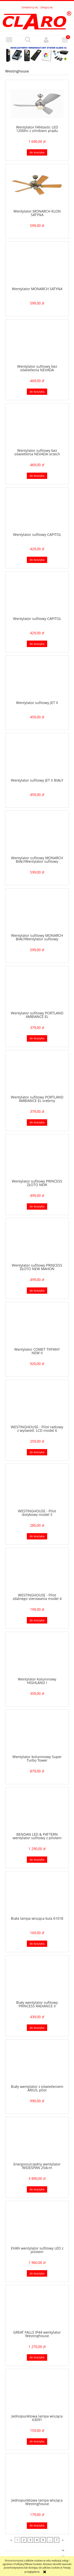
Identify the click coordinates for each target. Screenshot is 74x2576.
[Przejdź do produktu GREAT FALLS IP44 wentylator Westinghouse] (37, 2309)
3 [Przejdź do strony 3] (30, 2540)
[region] (37, 54)
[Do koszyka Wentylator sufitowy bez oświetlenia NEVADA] (37, 392)
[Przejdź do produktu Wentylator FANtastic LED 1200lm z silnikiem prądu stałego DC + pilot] (37, 104)
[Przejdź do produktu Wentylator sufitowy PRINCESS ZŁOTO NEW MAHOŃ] (37, 1242)
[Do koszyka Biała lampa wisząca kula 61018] (37, 1944)
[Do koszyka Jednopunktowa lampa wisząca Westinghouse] (37, 2525)
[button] (9, 39)
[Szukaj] (28, 39)
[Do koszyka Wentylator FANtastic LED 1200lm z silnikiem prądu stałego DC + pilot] (37, 152)
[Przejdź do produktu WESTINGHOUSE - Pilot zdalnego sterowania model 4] (37, 1572)
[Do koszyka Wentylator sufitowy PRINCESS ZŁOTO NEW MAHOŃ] (37, 1290)
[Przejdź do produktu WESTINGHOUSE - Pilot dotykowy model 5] (37, 1488)
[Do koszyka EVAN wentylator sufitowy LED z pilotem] (37, 2273)
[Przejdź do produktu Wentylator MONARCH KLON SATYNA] (37, 188)
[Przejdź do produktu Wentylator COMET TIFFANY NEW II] (37, 1326)
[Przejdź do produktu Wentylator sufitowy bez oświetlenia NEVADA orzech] (37, 427)
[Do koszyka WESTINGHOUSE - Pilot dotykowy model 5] (37, 1536)
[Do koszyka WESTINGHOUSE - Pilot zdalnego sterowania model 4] (37, 1620)
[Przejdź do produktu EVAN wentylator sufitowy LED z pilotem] (37, 2225)
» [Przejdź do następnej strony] (63, 2540)
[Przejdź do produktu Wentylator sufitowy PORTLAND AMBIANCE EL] (37, 990)
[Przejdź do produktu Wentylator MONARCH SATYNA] (37, 265)
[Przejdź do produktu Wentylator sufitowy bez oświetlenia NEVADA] (37, 343)
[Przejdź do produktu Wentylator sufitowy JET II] (37, 679)
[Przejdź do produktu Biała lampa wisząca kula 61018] (37, 1895)
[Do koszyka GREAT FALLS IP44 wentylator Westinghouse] (37, 2357)
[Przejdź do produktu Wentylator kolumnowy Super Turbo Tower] (37, 1733)
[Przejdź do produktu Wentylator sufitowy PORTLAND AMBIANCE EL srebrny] (37, 1074)
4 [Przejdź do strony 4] (37, 2540)
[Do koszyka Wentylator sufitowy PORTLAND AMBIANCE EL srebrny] (37, 1122)
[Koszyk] (64, 39)
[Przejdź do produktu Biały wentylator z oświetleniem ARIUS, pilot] (37, 2063)
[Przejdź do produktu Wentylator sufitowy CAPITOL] (37, 511)
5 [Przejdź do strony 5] (43, 2540)
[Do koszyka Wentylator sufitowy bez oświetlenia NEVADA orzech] (37, 476)
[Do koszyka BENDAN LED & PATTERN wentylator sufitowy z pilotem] (37, 1859)
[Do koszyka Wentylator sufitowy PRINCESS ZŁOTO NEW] (37, 1206)
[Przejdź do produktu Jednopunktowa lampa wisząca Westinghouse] (37, 2477)
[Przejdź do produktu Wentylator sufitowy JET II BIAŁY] (37, 757)
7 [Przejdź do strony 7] (57, 2540)
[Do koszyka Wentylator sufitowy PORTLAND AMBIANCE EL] (37, 1038)
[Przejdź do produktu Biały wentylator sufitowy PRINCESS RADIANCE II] (37, 1979)
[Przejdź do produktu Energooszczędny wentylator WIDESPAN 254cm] (37, 2141)
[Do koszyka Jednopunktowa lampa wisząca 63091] (37, 2441)
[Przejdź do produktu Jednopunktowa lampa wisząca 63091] (37, 2393)
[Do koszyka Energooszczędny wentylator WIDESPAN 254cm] (37, 2189)
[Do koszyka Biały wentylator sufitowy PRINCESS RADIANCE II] (37, 2027)
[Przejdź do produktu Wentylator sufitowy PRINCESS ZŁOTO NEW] (37, 1158)
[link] (37, 54)
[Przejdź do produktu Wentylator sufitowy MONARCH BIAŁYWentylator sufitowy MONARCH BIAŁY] (37, 834)
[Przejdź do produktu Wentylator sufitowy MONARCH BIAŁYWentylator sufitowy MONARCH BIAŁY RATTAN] (37, 912)
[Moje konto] (46, 39)
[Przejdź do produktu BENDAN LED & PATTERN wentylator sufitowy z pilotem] (37, 1811)
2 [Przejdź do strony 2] (24, 2540)
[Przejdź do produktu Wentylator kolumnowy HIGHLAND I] (37, 1656)
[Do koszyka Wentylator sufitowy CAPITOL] (37, 560)
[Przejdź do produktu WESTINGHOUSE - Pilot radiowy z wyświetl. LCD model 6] (37, 1403)
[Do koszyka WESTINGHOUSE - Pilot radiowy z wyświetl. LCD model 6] (37, 1452)
